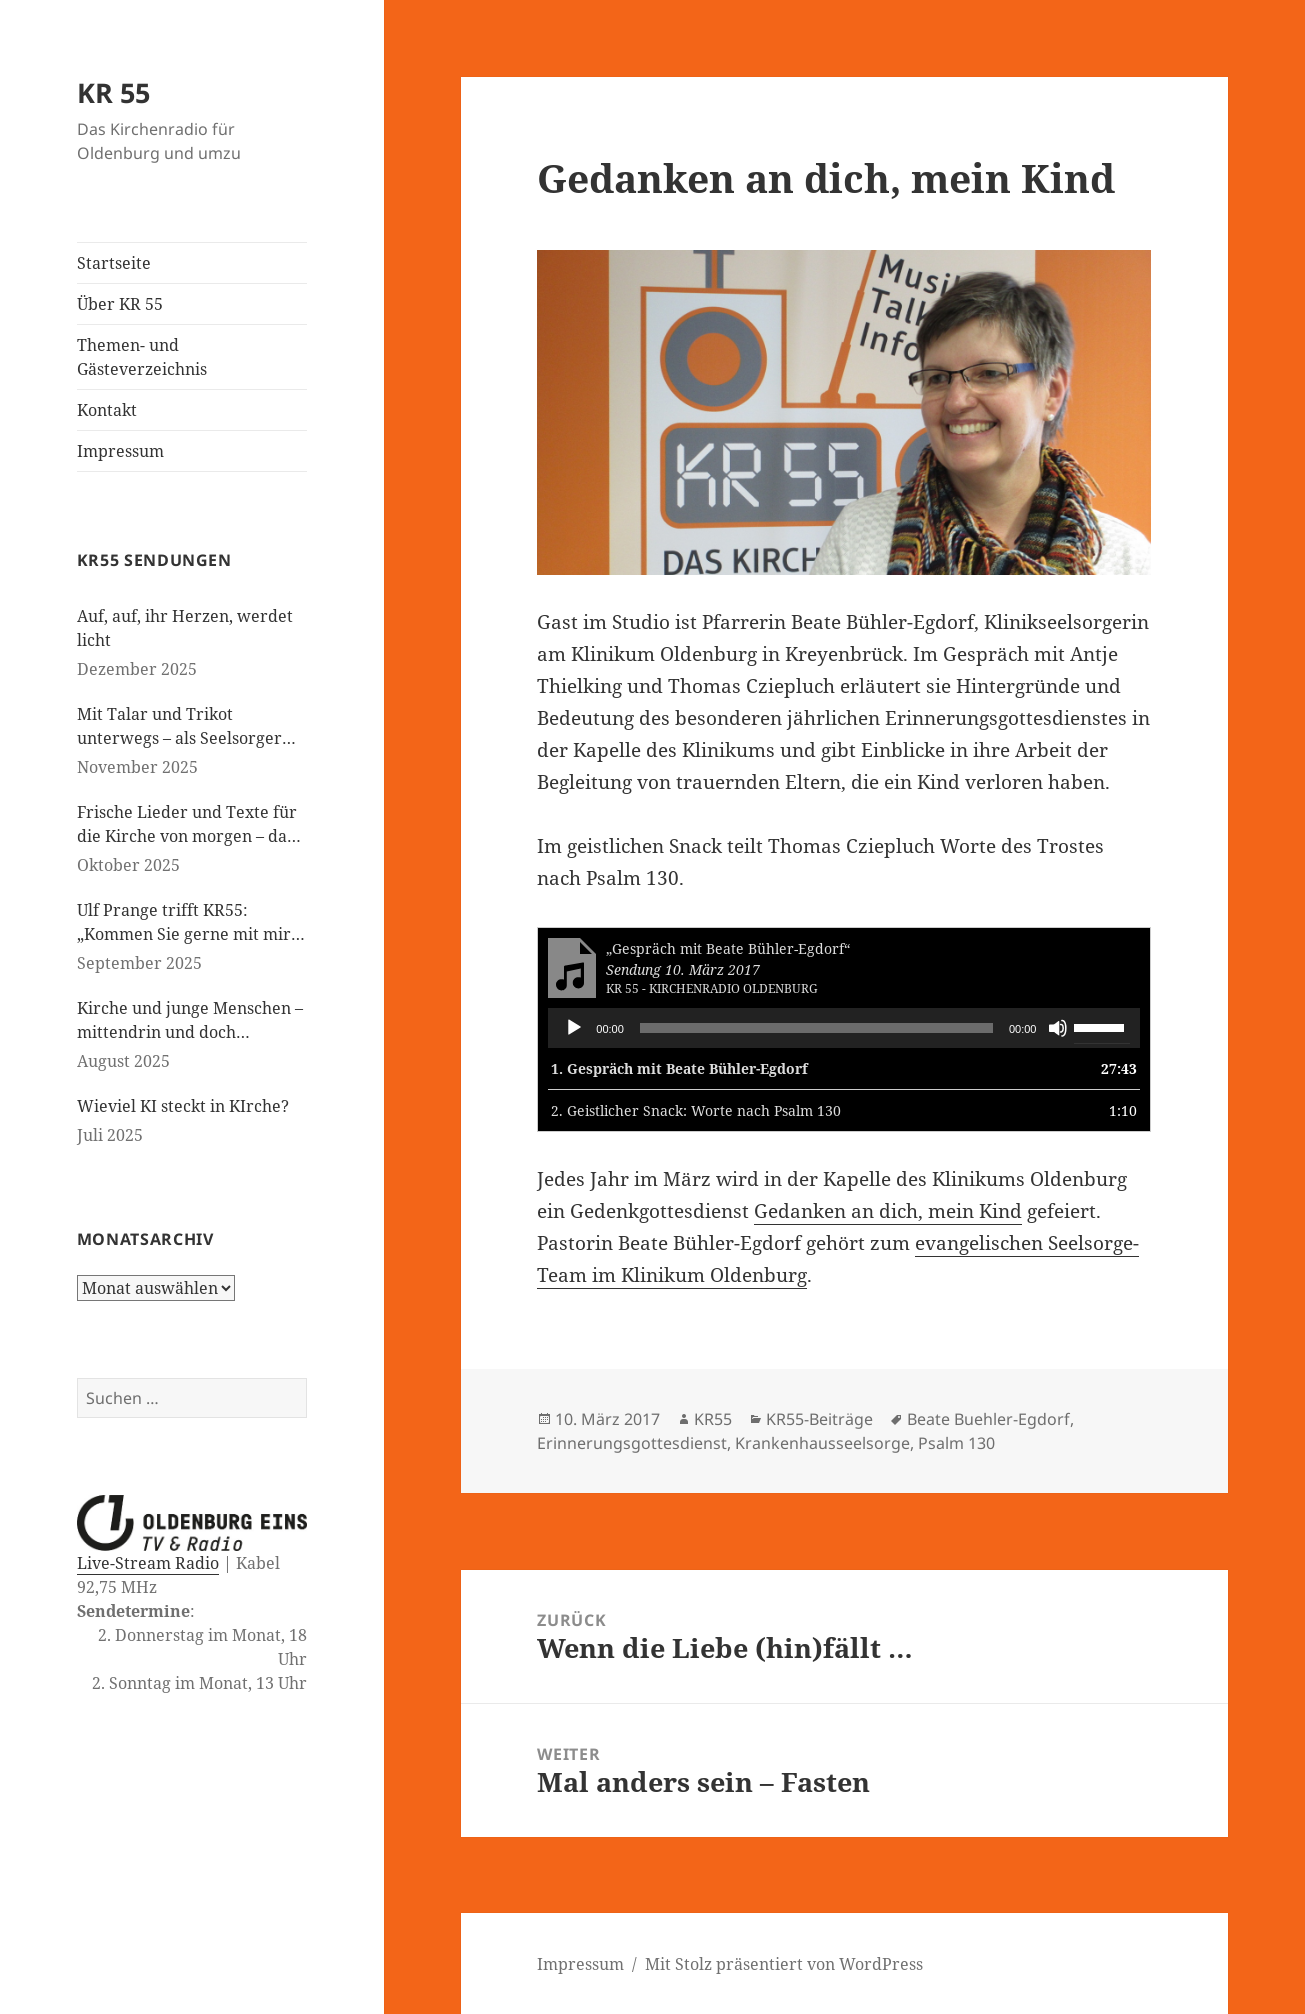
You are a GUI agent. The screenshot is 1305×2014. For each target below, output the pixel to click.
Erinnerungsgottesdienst (632, 1443)
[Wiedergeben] (574, 1028)
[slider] (816, 1028)
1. (679, 1068)
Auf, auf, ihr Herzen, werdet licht (185, 628)
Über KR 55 (120, 304)
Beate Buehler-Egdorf (988, 1419)
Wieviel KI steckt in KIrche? (183, 1106)
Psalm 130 (956, 1443)
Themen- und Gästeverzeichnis (142, 357)
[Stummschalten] (1058, 1028)
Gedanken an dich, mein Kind (888, 1211)
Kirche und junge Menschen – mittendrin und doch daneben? (190, 1020)
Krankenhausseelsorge (822, 1443)
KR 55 (113, 92)
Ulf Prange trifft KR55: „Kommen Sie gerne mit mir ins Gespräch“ (184, 922)
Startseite (114, 263)
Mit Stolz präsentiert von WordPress (784, 1964)
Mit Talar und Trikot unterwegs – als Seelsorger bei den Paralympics (179, 726)
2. (696, 1110)
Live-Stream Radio (148, 1563)
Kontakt (107, 410)
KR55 (713, 1419)
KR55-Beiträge (819, 1419)
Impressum (120, 451)
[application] (844, 1028)
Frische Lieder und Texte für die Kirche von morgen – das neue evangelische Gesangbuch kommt (187, 824)
